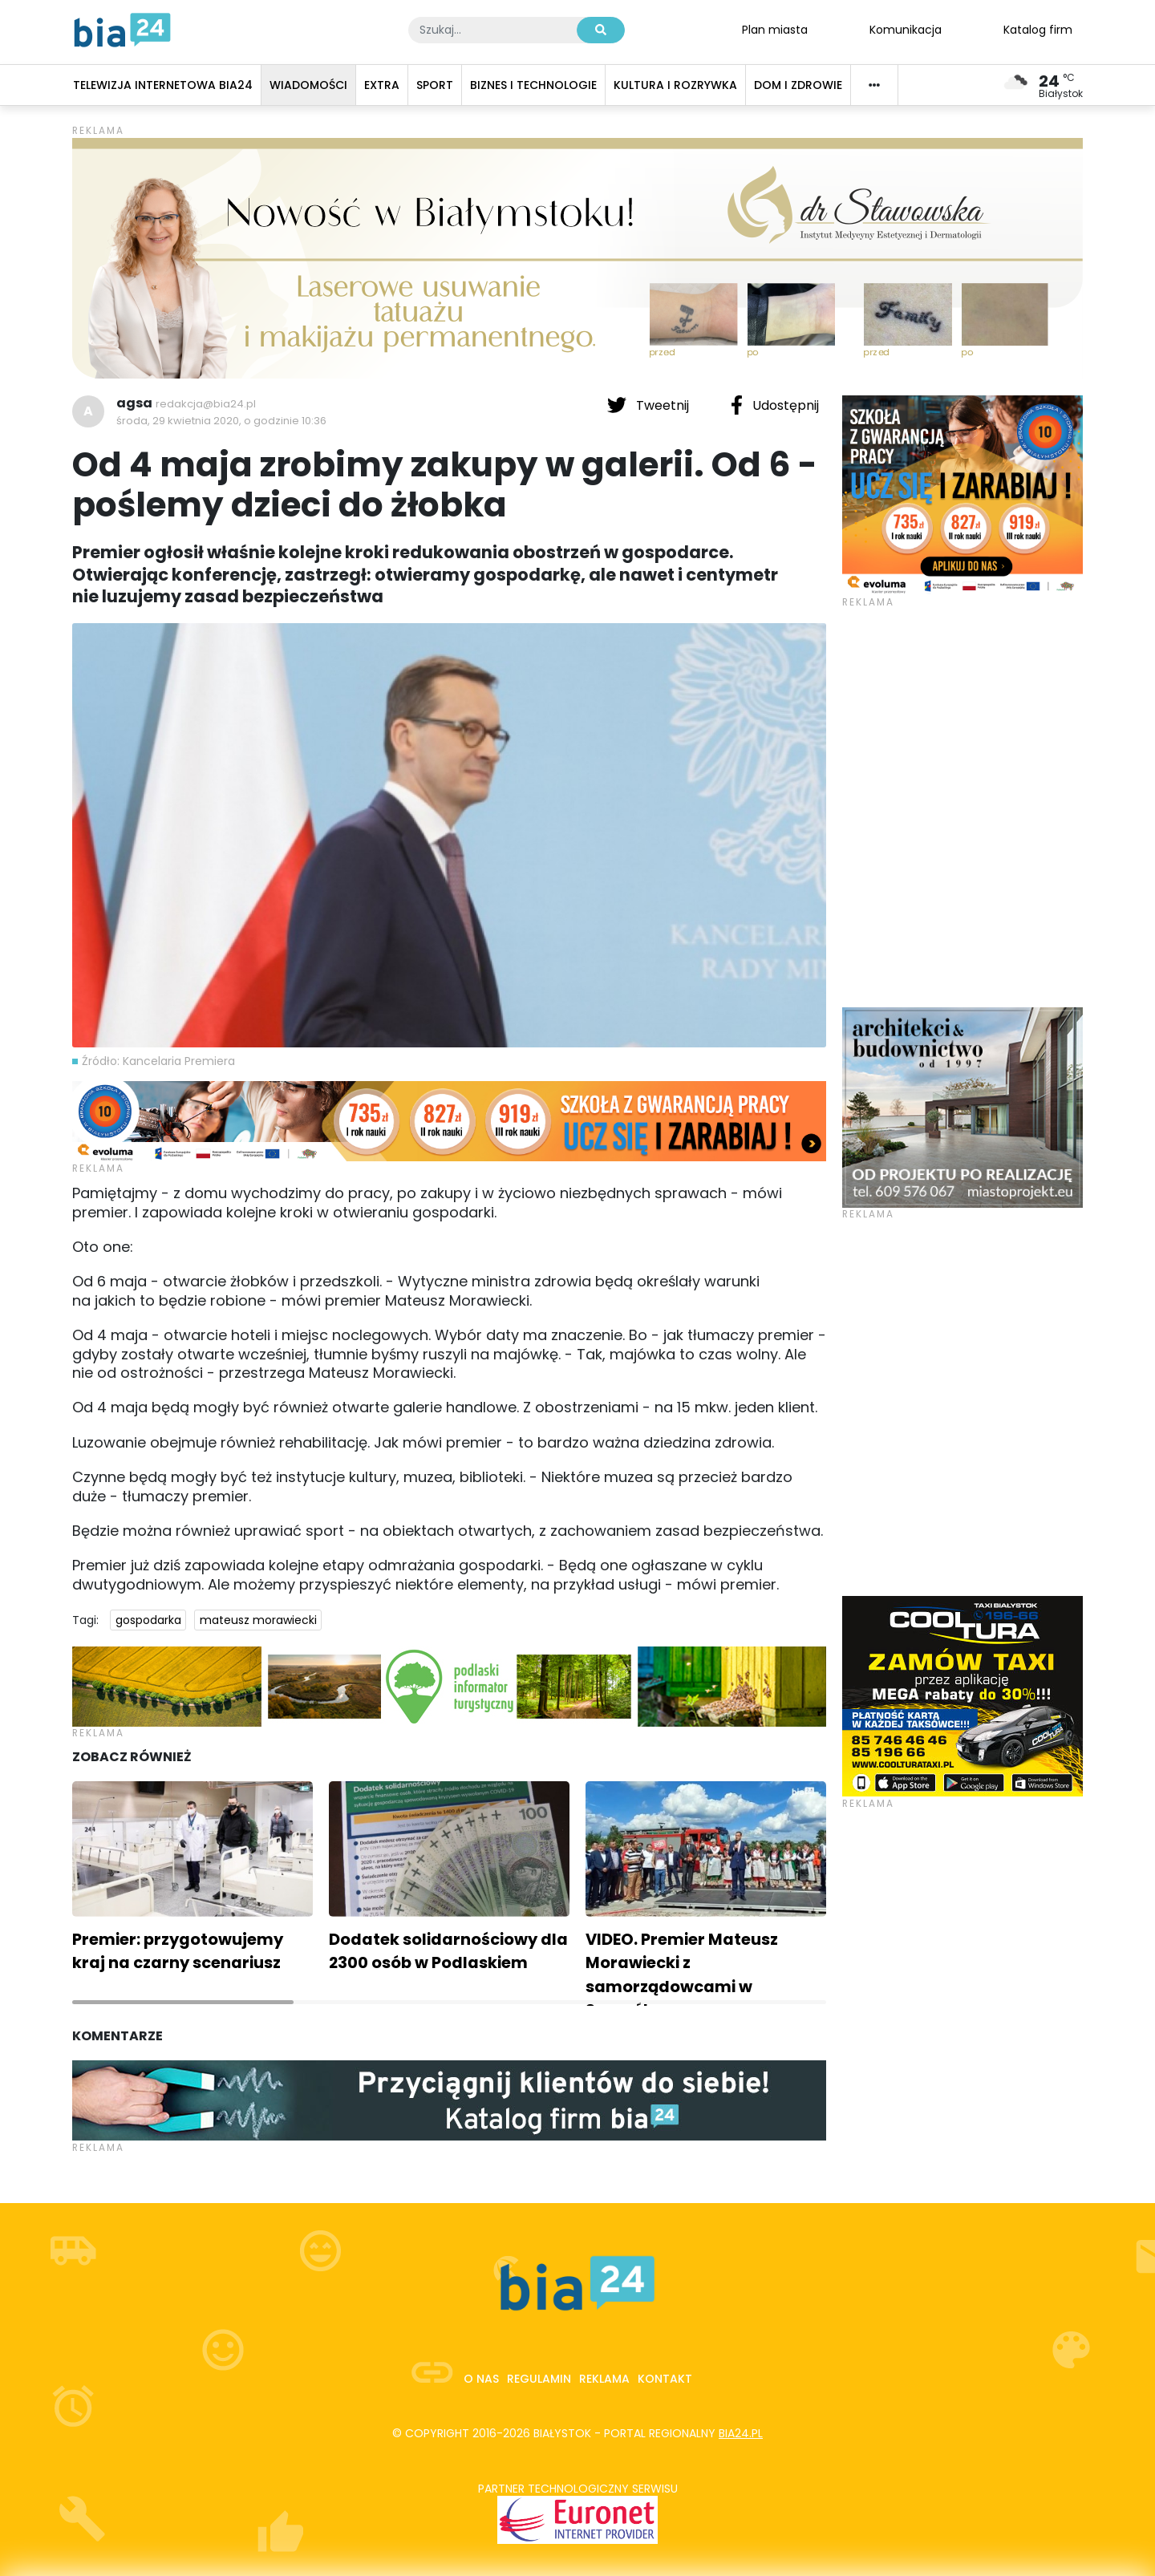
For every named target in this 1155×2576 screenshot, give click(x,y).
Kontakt (665, 2378)
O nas (481, 2378)
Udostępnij (775, 405)
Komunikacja (905, 29)
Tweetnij (649, 405)
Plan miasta (775, 29)
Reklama (604, 2378)
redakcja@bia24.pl (206, 403)
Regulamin (539, 2378)
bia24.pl (741, 2433)
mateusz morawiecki (258, 1620)
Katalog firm (1037, 29)
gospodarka (148, 1620)
